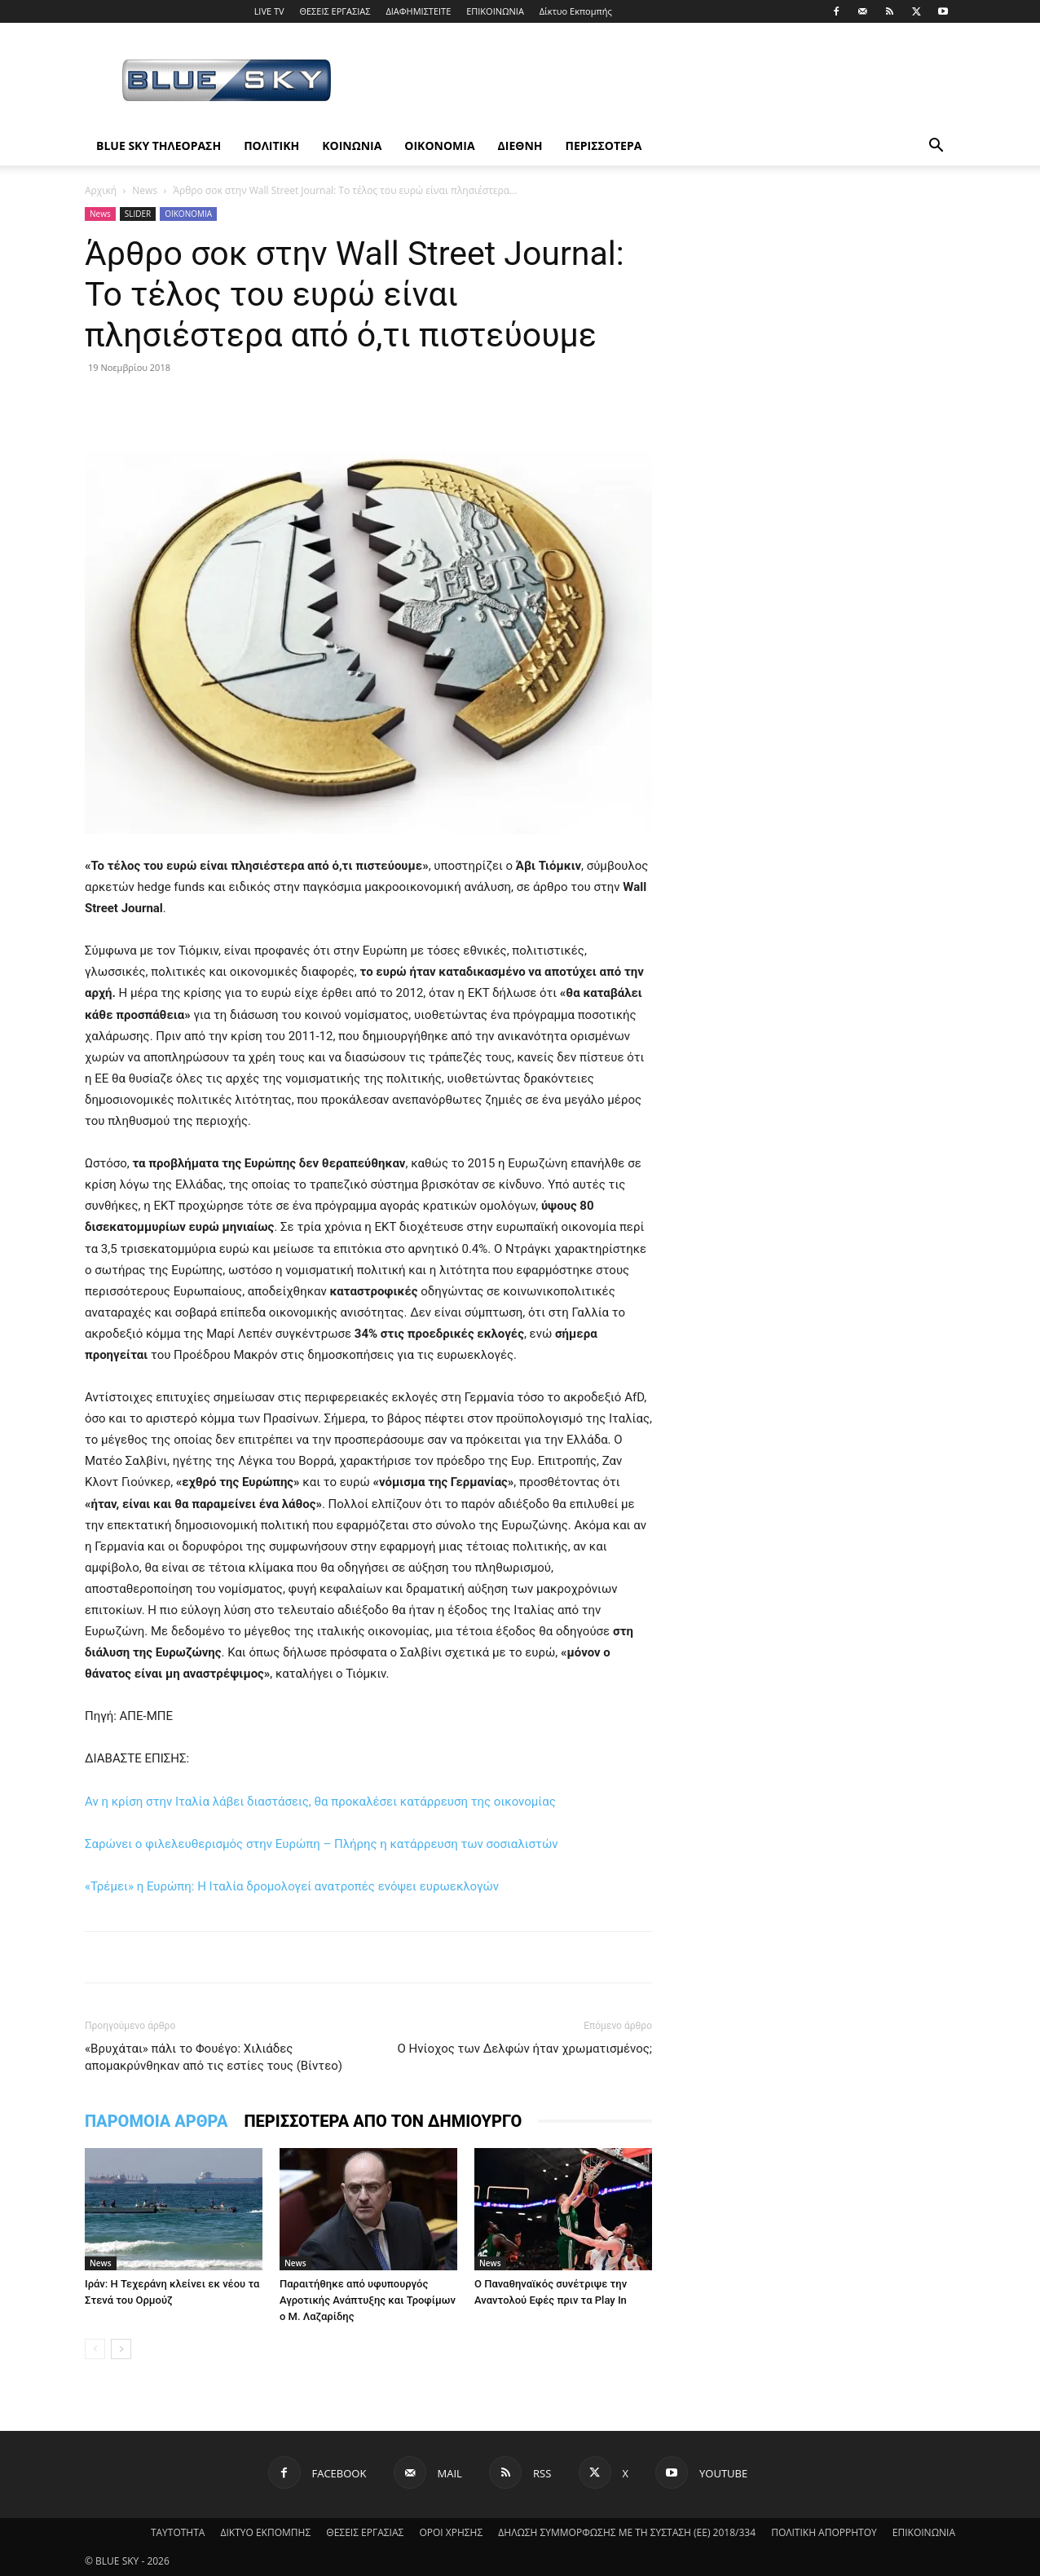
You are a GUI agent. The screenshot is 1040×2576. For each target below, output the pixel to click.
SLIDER (138, 213)
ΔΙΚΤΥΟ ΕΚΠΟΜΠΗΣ (266, 2532)
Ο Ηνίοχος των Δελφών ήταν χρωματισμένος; (525, 2048)
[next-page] (121, 2349)
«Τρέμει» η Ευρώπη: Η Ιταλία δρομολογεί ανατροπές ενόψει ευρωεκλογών (292, 1886)
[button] (935, 147)
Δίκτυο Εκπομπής (576, 11)
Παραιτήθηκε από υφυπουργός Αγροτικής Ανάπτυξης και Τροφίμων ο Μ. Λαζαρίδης (368, 2300)
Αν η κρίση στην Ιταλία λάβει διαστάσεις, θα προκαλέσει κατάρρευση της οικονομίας (320, 1801)
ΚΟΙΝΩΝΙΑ (351, 145)
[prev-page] (95, 2349)
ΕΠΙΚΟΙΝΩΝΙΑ (495, 11)
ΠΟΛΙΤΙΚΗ (271, 145)
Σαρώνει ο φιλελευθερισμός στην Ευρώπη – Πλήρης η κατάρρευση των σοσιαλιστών (321, 1844)
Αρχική (101, 190)
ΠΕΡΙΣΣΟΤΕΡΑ (604, 145)
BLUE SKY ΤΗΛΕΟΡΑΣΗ (158, 145)
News (144, 190)
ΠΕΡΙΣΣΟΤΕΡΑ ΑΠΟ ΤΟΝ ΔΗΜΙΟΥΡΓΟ (383, 2121)
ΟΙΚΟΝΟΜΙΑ (439, 145)
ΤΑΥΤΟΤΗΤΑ (178, 2532)
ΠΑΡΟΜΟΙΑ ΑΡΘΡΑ (156, 2121)
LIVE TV (269, 11)
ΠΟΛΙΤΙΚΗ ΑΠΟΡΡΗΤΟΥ (824, 2532)
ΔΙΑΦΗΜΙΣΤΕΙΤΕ (418, 11)
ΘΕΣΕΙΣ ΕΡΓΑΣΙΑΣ (334, 11)
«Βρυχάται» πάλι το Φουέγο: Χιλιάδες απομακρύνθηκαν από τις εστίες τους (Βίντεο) (213, 2057)
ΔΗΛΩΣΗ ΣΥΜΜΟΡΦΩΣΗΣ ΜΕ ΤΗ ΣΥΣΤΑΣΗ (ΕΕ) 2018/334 (627, 2532)
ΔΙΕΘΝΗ (520, 145)
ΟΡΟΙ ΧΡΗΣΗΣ (451, 2532)
